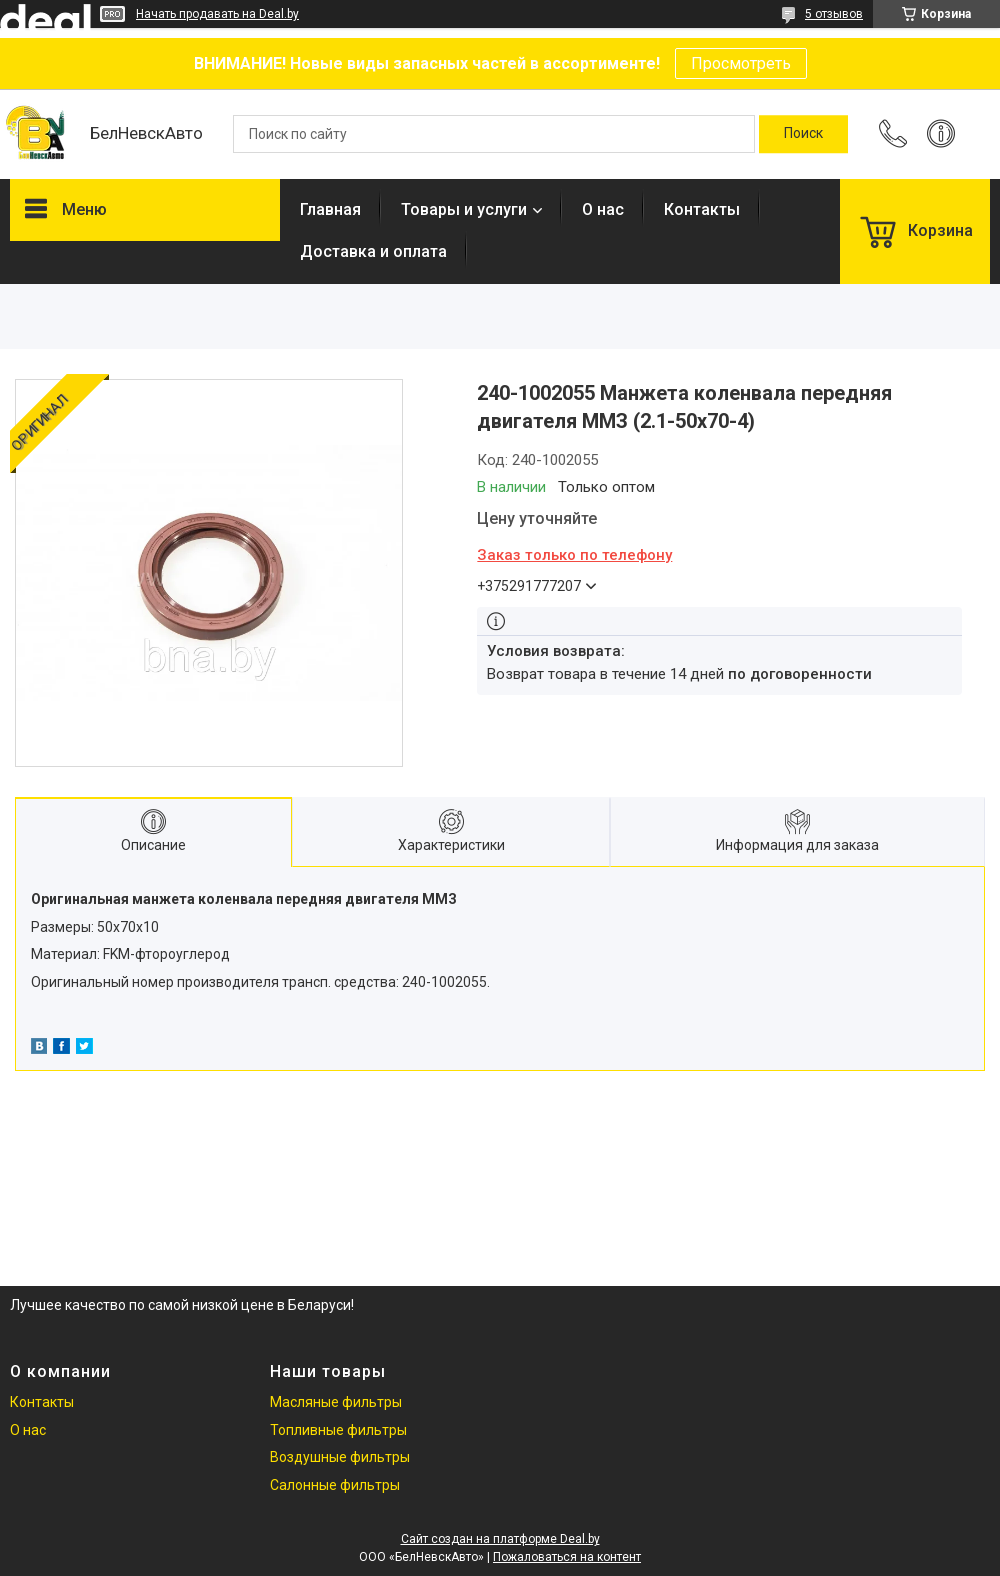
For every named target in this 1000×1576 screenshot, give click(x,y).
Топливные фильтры (338, 1430)
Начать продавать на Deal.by (217, 14)
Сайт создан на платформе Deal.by (500, 1539)
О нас (603, 209)
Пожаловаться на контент (567, 1557)
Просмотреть (741, 63)
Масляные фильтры (336, 1402)
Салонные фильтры (335, 1485)
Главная (330, 209)
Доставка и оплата (373, 251)
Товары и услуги (464, 209)
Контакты (702, 209)
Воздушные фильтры (340, 1457)
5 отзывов (834, 14)
